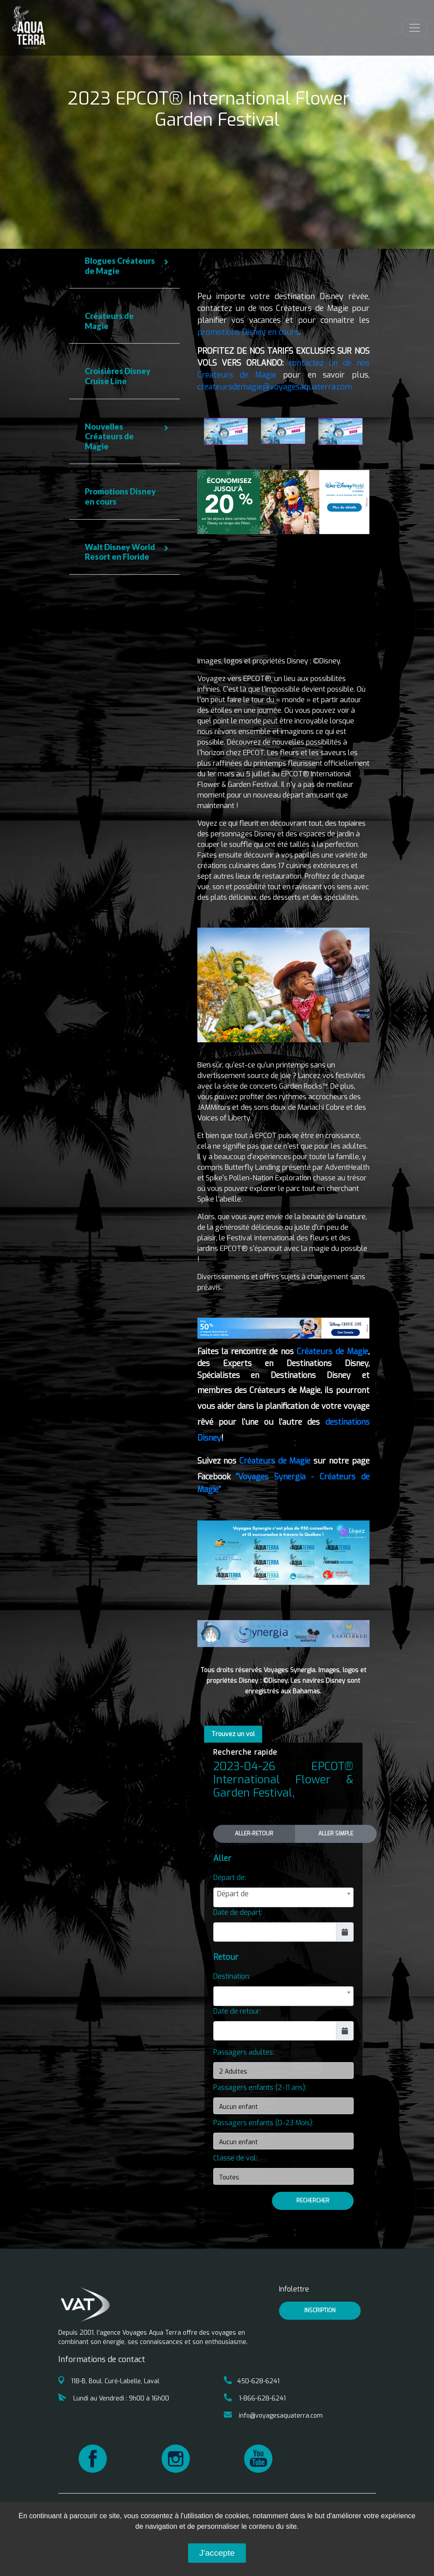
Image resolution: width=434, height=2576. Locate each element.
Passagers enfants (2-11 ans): (259, 2087)
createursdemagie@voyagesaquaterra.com (274, 387)
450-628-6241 (251, 2381)
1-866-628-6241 (255, 2398)
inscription (320, 2310)
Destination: (231, 1976)
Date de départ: (237, 1912)
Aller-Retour (254, 1833)
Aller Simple (335, 1833)
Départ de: (229, 1877)
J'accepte (216, 2552)
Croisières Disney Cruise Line (118, 376)
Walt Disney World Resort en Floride (120, 552)
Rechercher (312, 2200)
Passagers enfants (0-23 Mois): (263, 2122)
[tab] (124, 266)
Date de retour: (237, 2011)
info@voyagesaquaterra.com (273, 2415)
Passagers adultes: (243, 2052)
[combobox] (283, 1897)
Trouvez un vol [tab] (233, 1734)
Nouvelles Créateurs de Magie (109, 436)
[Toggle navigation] (414, 28)
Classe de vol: (235, 2158)
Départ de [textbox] (233, 1893)
